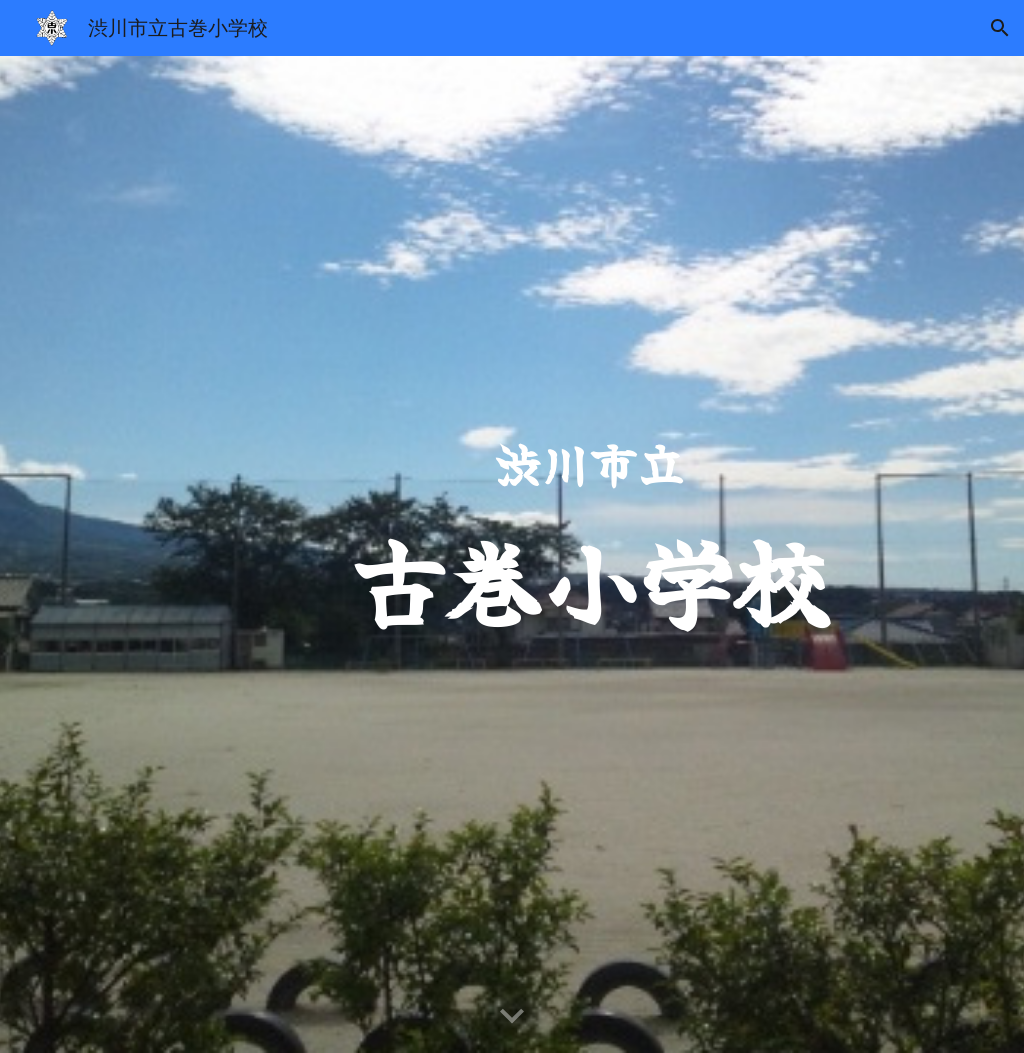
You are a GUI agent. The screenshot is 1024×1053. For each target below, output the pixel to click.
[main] (589, 554)
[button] (1000, 28)
